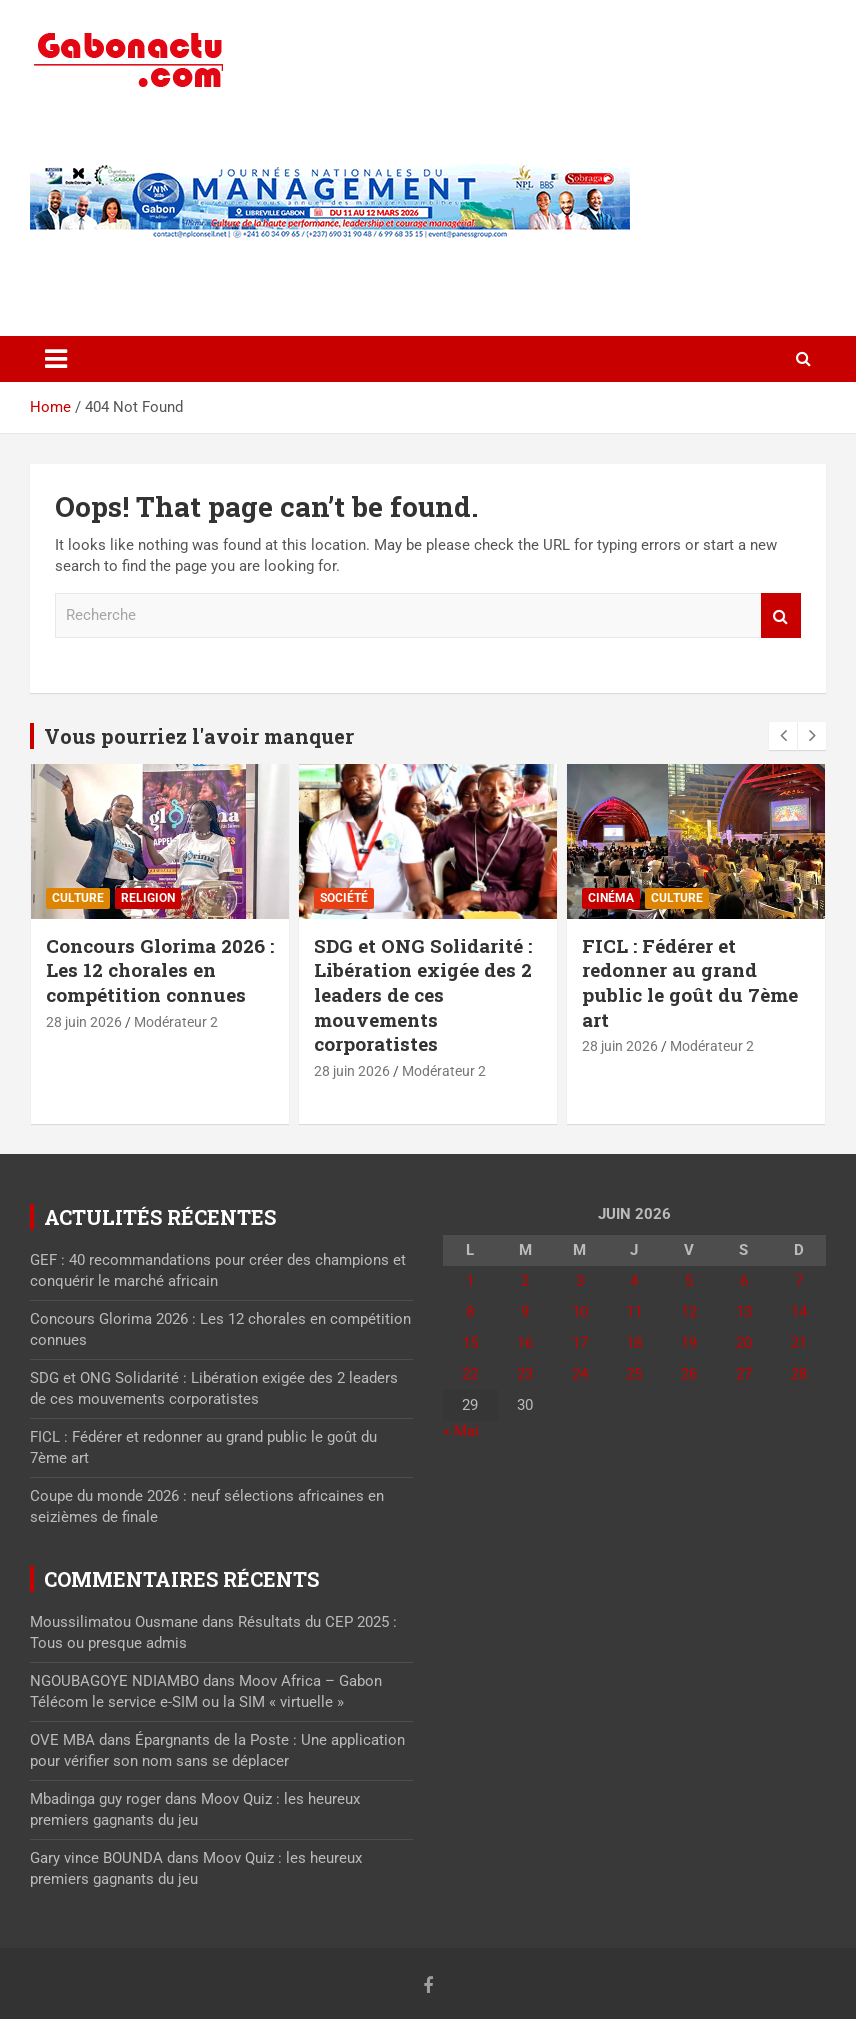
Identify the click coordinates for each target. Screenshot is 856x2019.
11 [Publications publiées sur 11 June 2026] (634, 1312)
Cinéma (611, 898)
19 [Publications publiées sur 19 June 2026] (689, 1343)
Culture (78, 898)
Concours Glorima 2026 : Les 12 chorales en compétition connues (160, 970)
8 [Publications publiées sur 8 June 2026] (470, 1312)
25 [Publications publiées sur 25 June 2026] (634, 1374)
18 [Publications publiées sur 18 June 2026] (634, 1343)
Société (344, 898)
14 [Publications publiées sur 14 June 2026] (799, 1312)
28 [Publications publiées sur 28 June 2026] (799, 1374)
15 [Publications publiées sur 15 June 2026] (470, 1343)
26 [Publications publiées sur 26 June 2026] (689, 1374)
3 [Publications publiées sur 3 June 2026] (580, 1281)
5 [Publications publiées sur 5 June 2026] (689, 1281)
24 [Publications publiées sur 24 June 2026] (580, 1374)
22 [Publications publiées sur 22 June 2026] (470, 1374)
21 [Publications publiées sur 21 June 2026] (799, 1343)
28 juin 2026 (84, 1022)
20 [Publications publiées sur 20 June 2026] (744, 1343)
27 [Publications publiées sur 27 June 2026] (744, 1374)
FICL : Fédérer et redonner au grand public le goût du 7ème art (690, 982)
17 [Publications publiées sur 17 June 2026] (580, 1343)
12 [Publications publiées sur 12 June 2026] (689, 1312)
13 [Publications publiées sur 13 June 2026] (744, 1312)
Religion (148, 898)
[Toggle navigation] (56, 359)
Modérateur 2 (176, 1022)
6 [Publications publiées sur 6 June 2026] (744, 1281)
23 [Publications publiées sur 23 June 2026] (525, 1374)
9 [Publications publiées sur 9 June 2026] (525, 1312)
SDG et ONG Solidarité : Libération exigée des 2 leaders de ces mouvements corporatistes (423, 995)
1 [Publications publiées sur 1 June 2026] (470, 1281)
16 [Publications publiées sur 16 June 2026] (525, 1343)
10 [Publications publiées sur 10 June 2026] (580, 1312)
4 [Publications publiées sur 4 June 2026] (634, 1281)
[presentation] (783, 736)
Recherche (781, 615)
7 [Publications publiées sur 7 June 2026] (799, 1281)
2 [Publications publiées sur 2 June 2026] (525, 1281)
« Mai (461, 1431)
